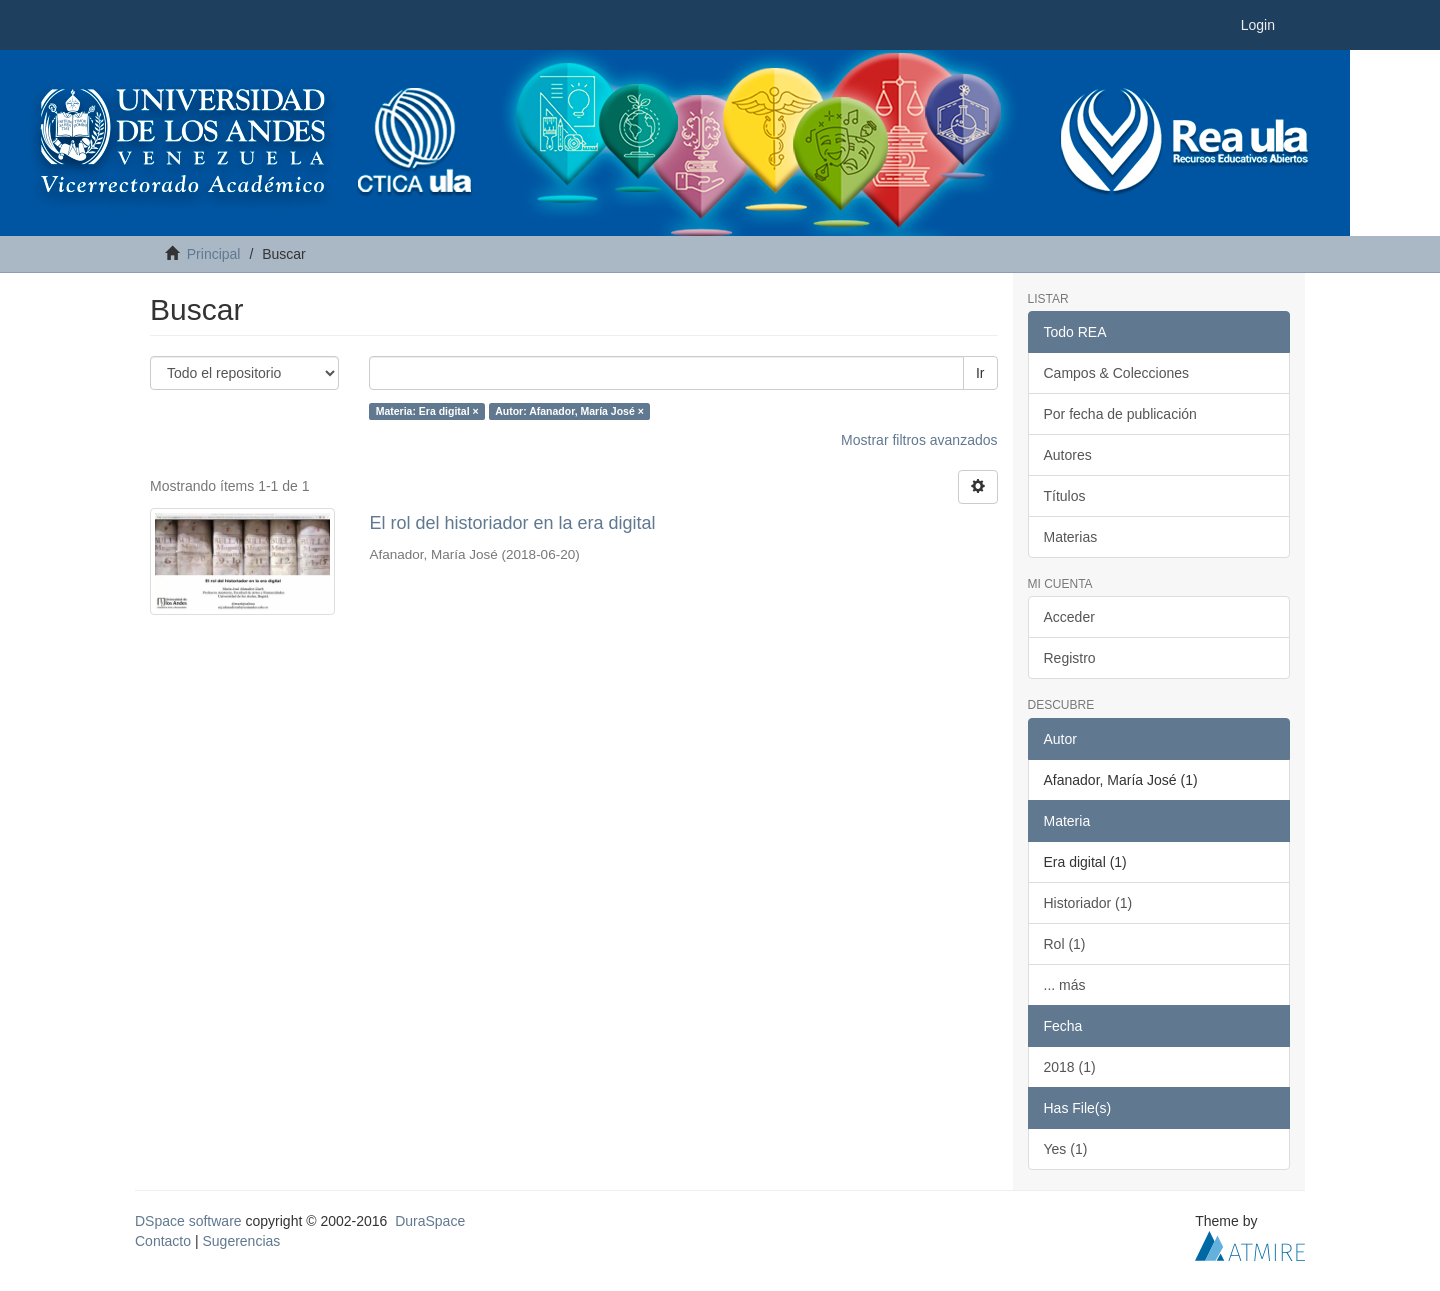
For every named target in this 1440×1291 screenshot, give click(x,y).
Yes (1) (1066, 1149)
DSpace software (188, 1221)
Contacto (163, 1241)
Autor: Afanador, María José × (569, 411)
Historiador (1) (1088, 903)
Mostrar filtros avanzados (919, 440)
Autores (1068, 455)
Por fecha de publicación (1120, 414)
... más (1065, 985)
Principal (214, 254)
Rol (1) (1065, 944)
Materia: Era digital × (427, 411)
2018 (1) (1070, 1067)
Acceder (1069, 617)
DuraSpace (430, 1221)
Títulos (1065, 496)
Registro (1070, 658)
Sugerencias (241, 1241)
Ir (980, 373)
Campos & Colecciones (1117, 373)
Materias (1071, 537)
